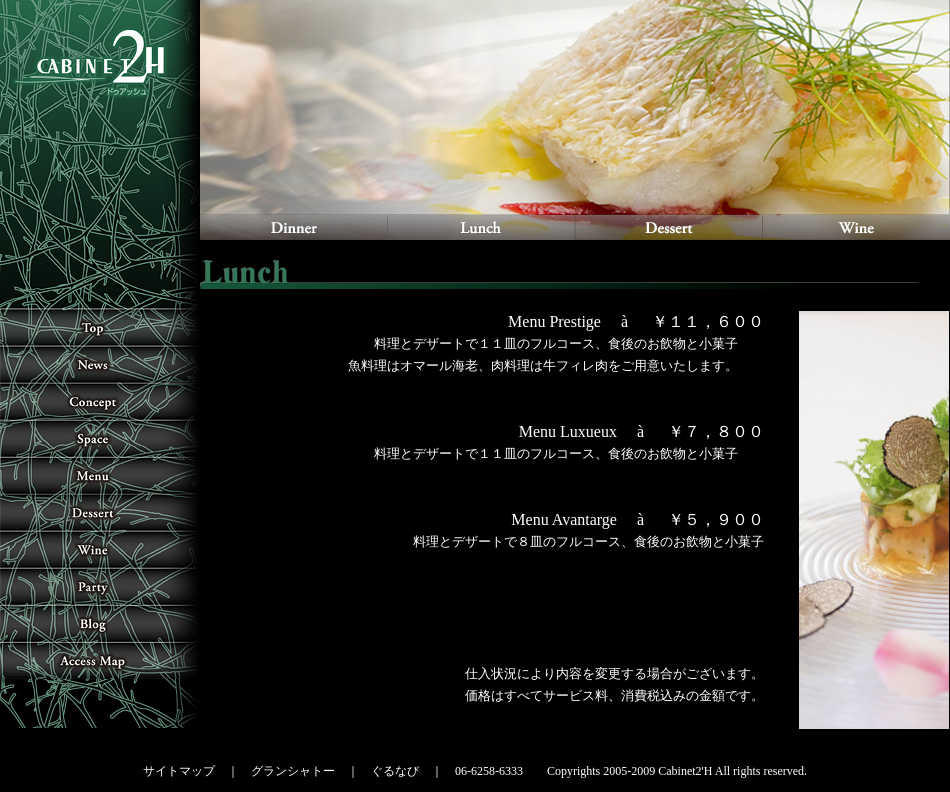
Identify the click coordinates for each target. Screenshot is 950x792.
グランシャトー (293, 771)
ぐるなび (395, 771)
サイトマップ (179, 771)
